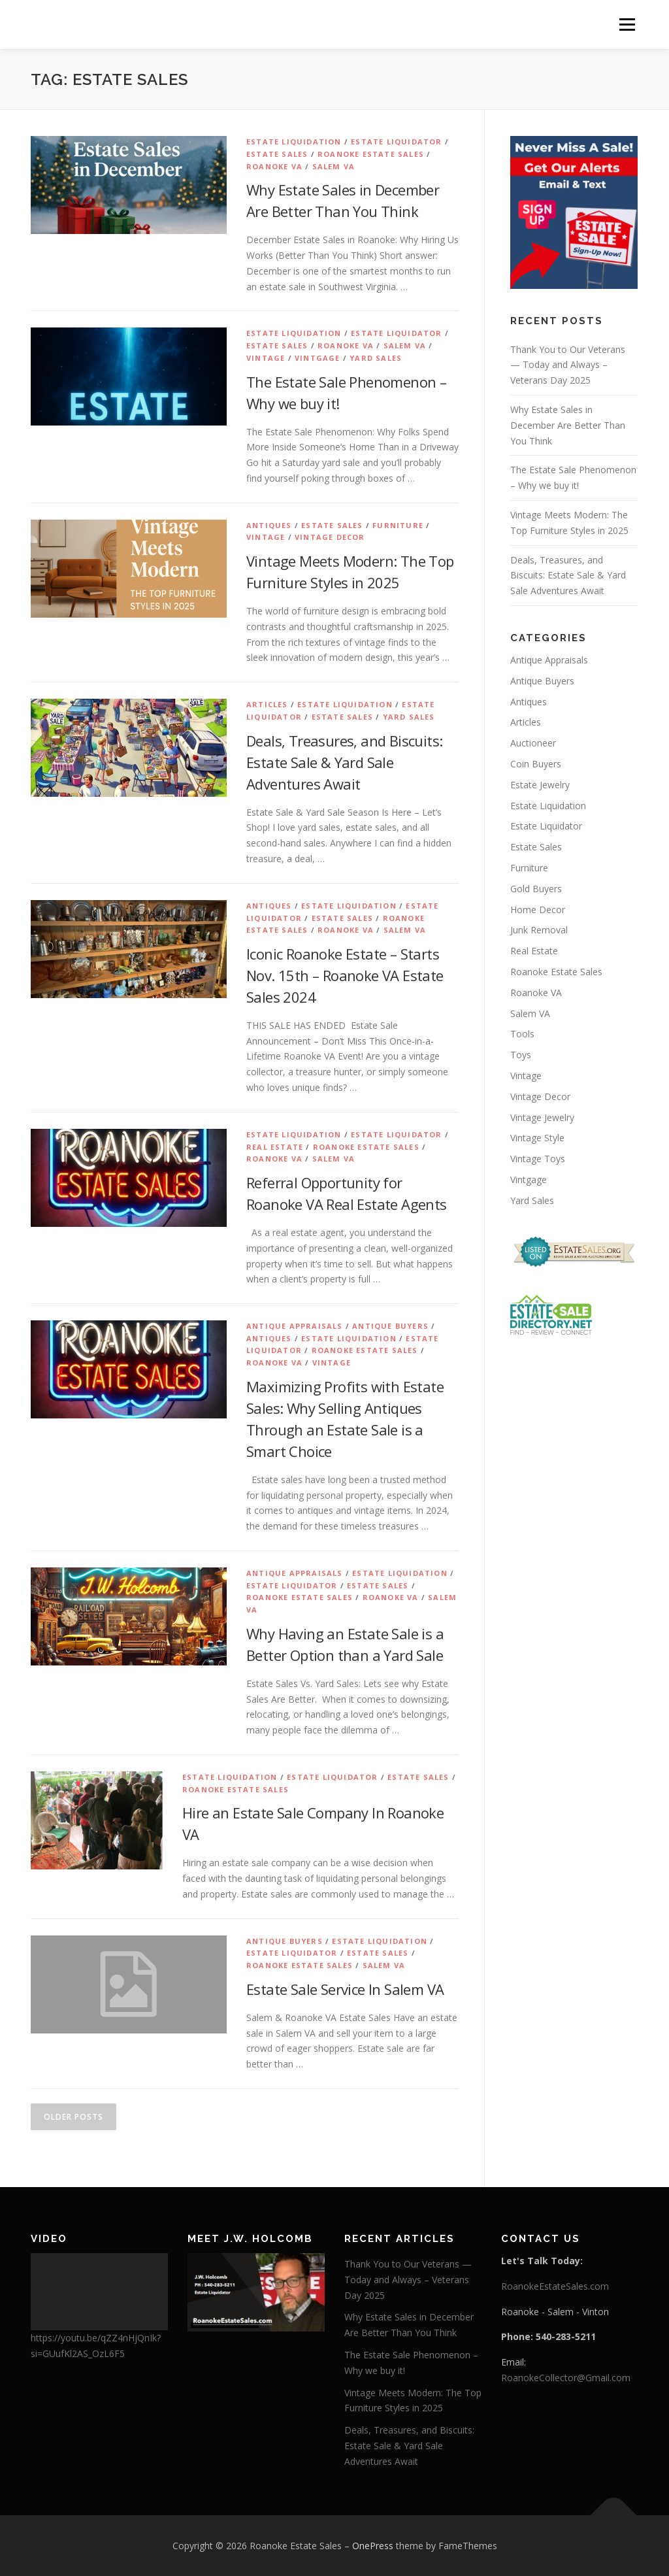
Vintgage (317, 358)
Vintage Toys (537, 1158)
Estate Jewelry (540, 784)
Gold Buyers (536, 888)
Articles (267, 704)
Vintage (265, 358)
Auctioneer (533, 743)
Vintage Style (537, 1137)
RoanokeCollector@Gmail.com (565, 2377)
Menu (626, 24)
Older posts (73, 2116)
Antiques (269, 525)
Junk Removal (539, 930)
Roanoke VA (274, 166)
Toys (520, 1054)
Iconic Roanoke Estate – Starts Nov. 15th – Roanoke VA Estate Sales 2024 (345, 975)
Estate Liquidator (396, 141)
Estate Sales (277, 154)
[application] (99, 2291)
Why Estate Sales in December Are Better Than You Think (567, 425)
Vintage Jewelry (542, 1117)
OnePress (372, 2545)
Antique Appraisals (294, 1326)
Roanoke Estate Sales (371, 154)
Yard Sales (376, 358)
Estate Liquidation (294, 141)
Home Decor (537, 909)
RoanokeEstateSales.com (555, 2286)
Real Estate (274, 1147)
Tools (522, 1034)
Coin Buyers (535, 764)
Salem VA (333, 166)
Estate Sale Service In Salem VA (345, 1989)
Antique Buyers (390, 1326)
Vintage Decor (330, 537)
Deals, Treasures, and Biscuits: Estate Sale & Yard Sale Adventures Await (344, 762)
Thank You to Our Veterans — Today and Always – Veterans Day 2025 (567, 365)
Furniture (397, 525)
